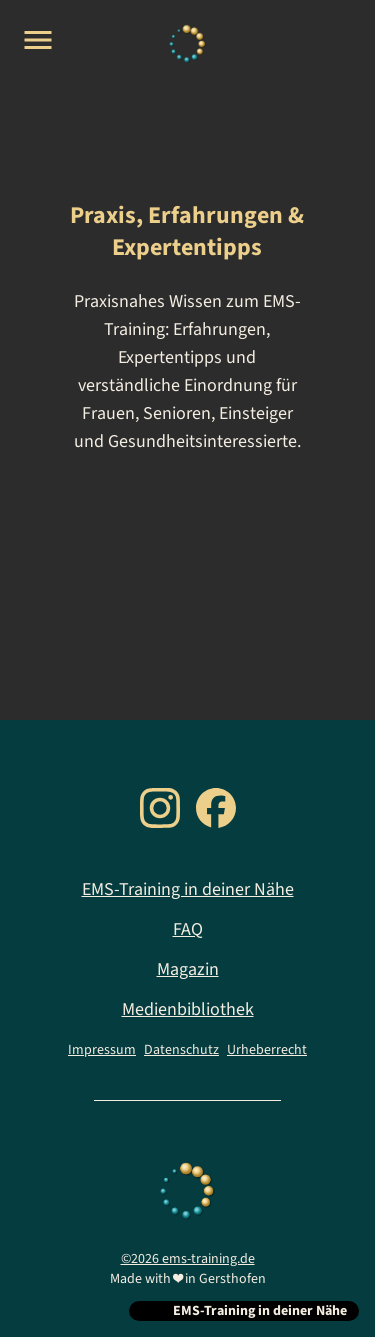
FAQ (188, 929)
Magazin (188, 969)
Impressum (102, 1050)
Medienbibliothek (188, 1009)
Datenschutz (181, 1050)
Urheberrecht (267, 1050)
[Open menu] (38, 40)
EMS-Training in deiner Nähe (188, 889)
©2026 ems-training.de (188, 1259)
